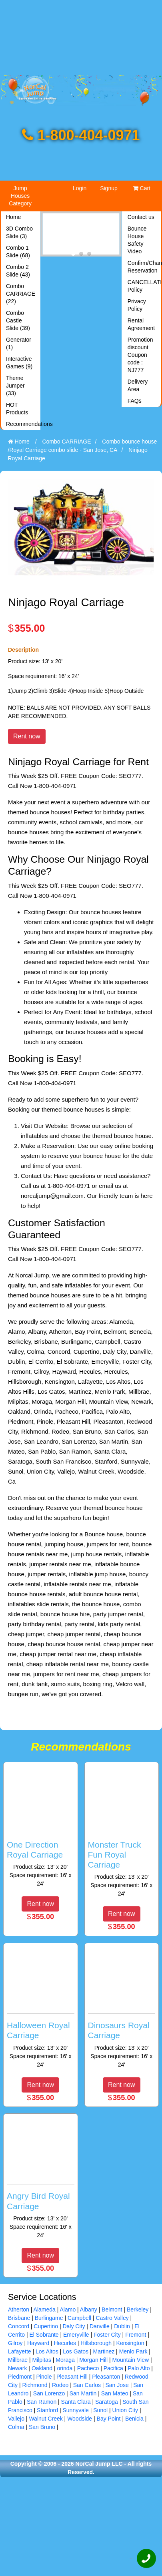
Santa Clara (76, 2402)
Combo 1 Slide (18, 252)
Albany (88, 2309)
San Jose (116, 2385)
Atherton (18, 2309)
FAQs (135, 401)
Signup (109, 188)
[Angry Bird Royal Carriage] (40, 2178)
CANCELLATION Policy (144, 286)
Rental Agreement (141, 324)
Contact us (141, 217)
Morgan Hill (93, 2360)
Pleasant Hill (72, 2376)
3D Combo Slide (19, 232)
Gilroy (15, 2343)
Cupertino (46, 2326)
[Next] (116, 234)
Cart (141, 188)
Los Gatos (75, 2351)
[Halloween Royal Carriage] (40, 2007)
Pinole (44, 2376)
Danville (100, 2326)
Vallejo (16, 2418)
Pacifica (113, 2368)
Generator (18, 343)
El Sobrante (43, 2334)
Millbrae (18, 2360)
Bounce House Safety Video (137, 240)
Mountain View (130, 2360)
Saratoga (106, 2402)
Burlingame (49, 2318)
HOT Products (17, 409)
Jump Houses (20, 196)
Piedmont (20, 2376)
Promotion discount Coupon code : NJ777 (140, 354)
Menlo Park (133, 2351)
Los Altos (47, 2351)
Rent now (26, 736)
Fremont (135, 2334)
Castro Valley (112, 2318)
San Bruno (42, 2427)
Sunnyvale (75, 2410)
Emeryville (76, 2334)
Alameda (45, 2309)
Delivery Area (138, 385)
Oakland (42, 2368)
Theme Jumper (15, 385)
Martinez (104, 2351)
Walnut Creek (45, 2418)
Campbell (79, 2318)
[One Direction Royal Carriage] (40, 1826)
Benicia (134, 2418)
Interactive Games (19, 363)
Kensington (130, 2343)
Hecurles (65, 2343)
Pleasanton (106, 2376)
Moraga (65, 2360)
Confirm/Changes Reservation (144, 267)
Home (13, 217)
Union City (125, 2410)
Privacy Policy (137, 305)
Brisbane (19, 2318)
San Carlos (87, 2385)
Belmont (112, 2309)
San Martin (83, 2393)
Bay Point (109, 2418)
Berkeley (137, 2309)
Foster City (107, 2334)
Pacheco (88, 2368)
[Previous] (46, 234)
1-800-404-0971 (81, 135)
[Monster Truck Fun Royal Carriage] (122, 1831)
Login (79, 188)
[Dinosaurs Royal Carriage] (122, 2007)
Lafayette (19, 2351)
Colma (16, 2427)
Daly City (73, 2326)
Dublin (122, 2326)
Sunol (100, 2410)
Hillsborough (96, 2343)
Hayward (38, 2343)
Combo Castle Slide (18, 320)
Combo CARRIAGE (20, 293)
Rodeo (60, 2385)
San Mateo (114, 2393)
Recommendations (22, 424)
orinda (64, 2368)
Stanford (47, 2410)
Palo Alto (139, 2368)
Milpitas (41, 2360)
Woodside (79, 2418)
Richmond (35, 2385)
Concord (18, 2326)
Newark (17, 2368)
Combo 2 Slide (18, 271)
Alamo (68, 2309)
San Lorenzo (49, 2393)
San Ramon (41, 2402)
